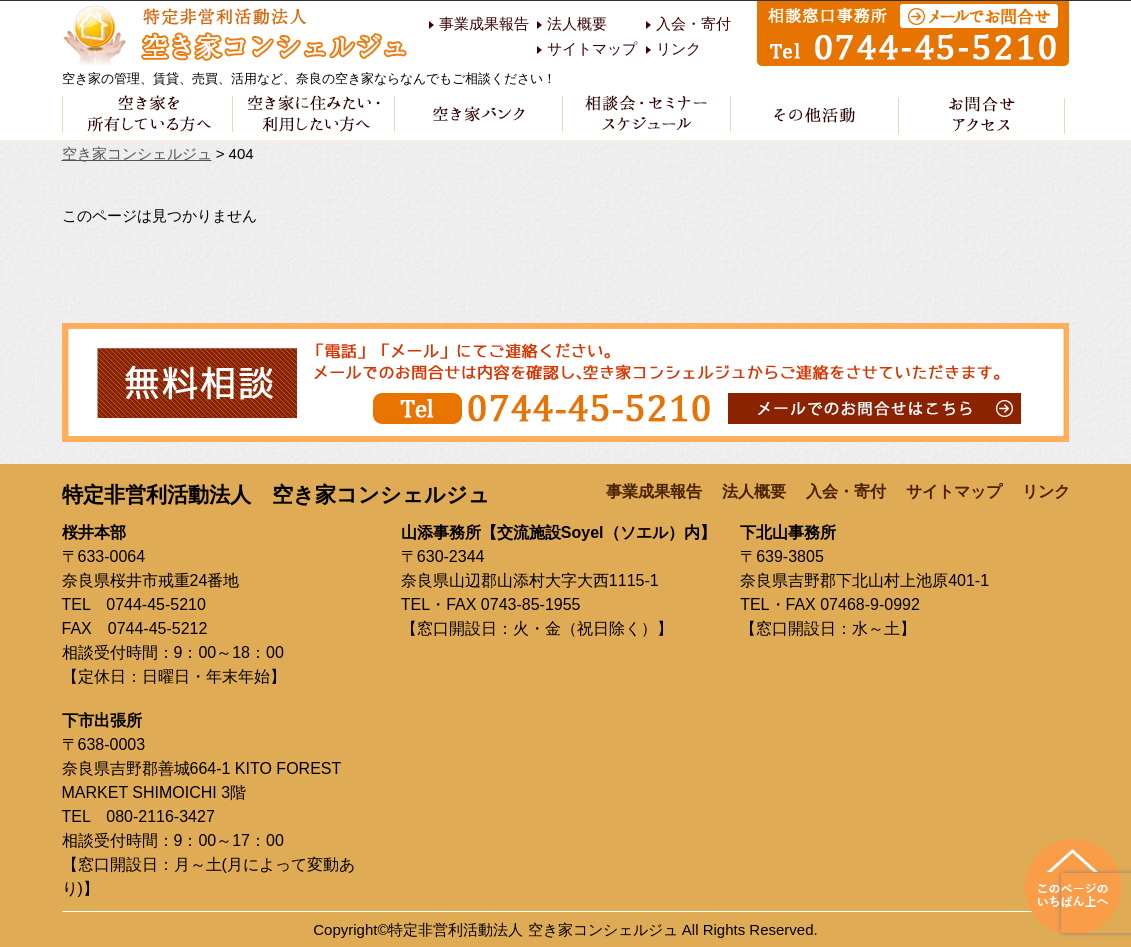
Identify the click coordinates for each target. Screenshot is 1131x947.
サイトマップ (592, 49)
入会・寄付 (693, 24)
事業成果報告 (484, 24)
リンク (678, 49)
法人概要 (577, 24)
